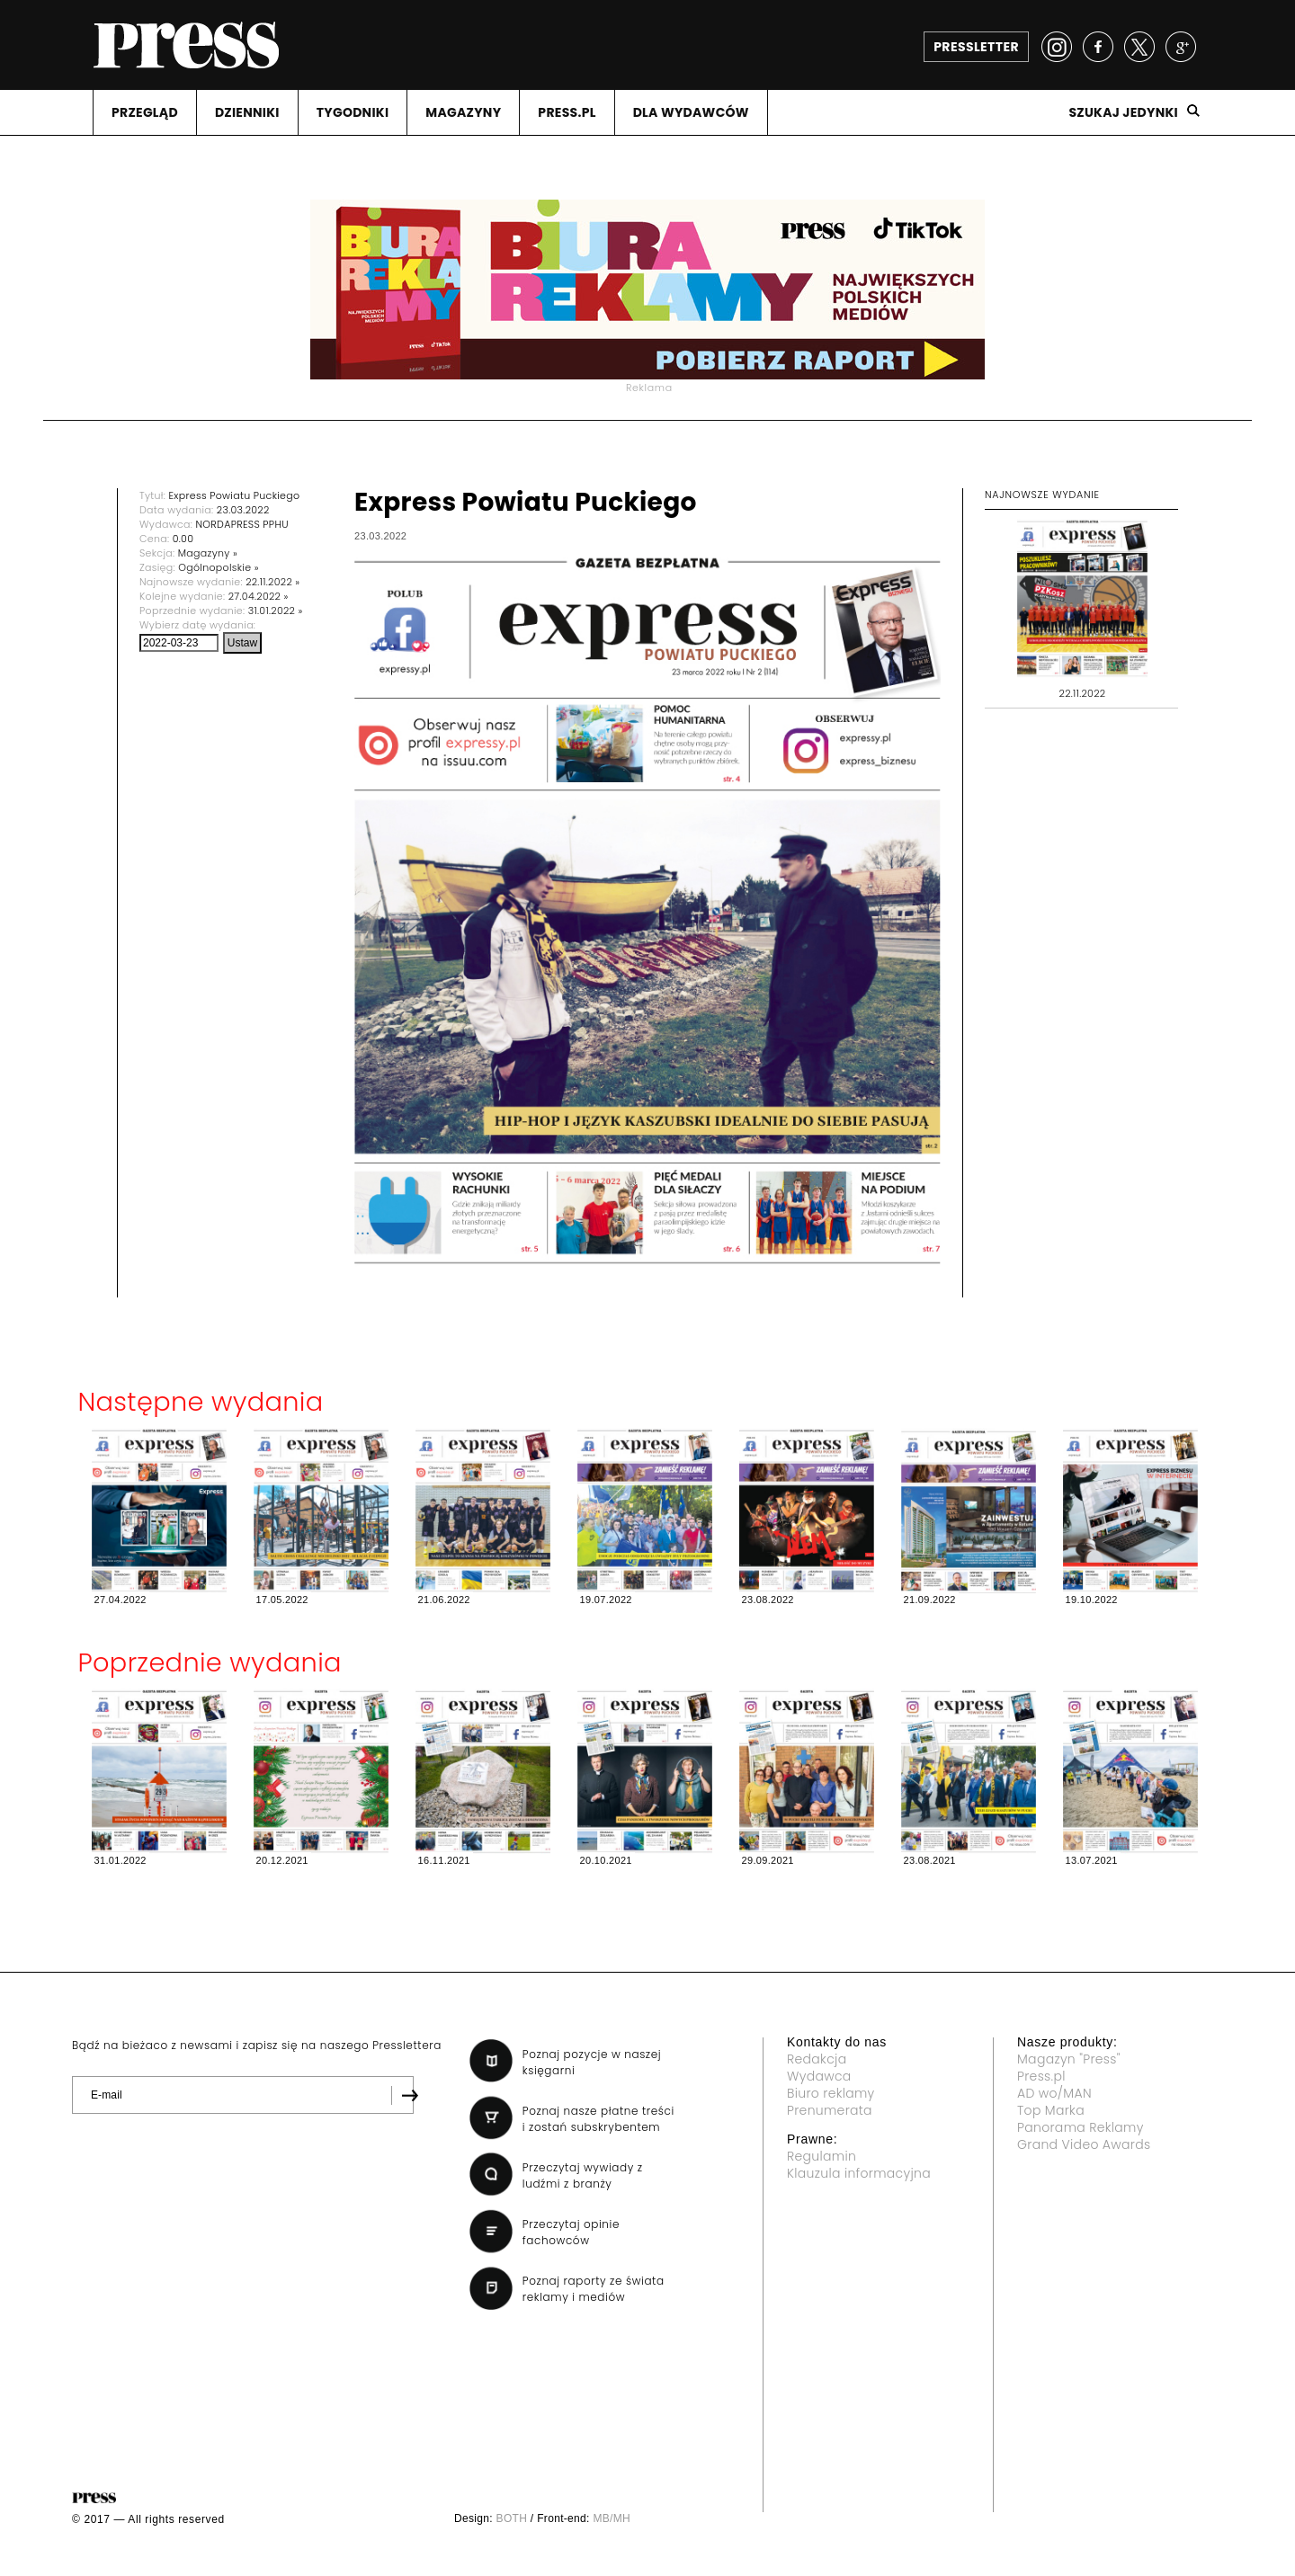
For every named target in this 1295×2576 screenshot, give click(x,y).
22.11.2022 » (272, 582)
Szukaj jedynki (1123, 112)
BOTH (512, 2518)
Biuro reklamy (831, 2093)
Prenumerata (829, 2110)
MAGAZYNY (463, 112)
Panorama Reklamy (1080, 2127)
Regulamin (821, 2156)
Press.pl (1041, 2076)
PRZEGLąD (145, 112)
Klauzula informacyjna (859, 2173)
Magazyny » (207, 553)
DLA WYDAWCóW (691, 112)
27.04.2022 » (258, 596)
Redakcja (816, 2059)
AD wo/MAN (1054, 2093)
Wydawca (819, 2076)
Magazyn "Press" (1069, 2059)
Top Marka (1051, 2110)
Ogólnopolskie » (218, 567)
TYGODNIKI (353, 112)
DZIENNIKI (247, 112)
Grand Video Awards (1083, 2144)
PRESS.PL (566, 112)
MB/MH (611, 2518)
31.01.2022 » (275, 610)
